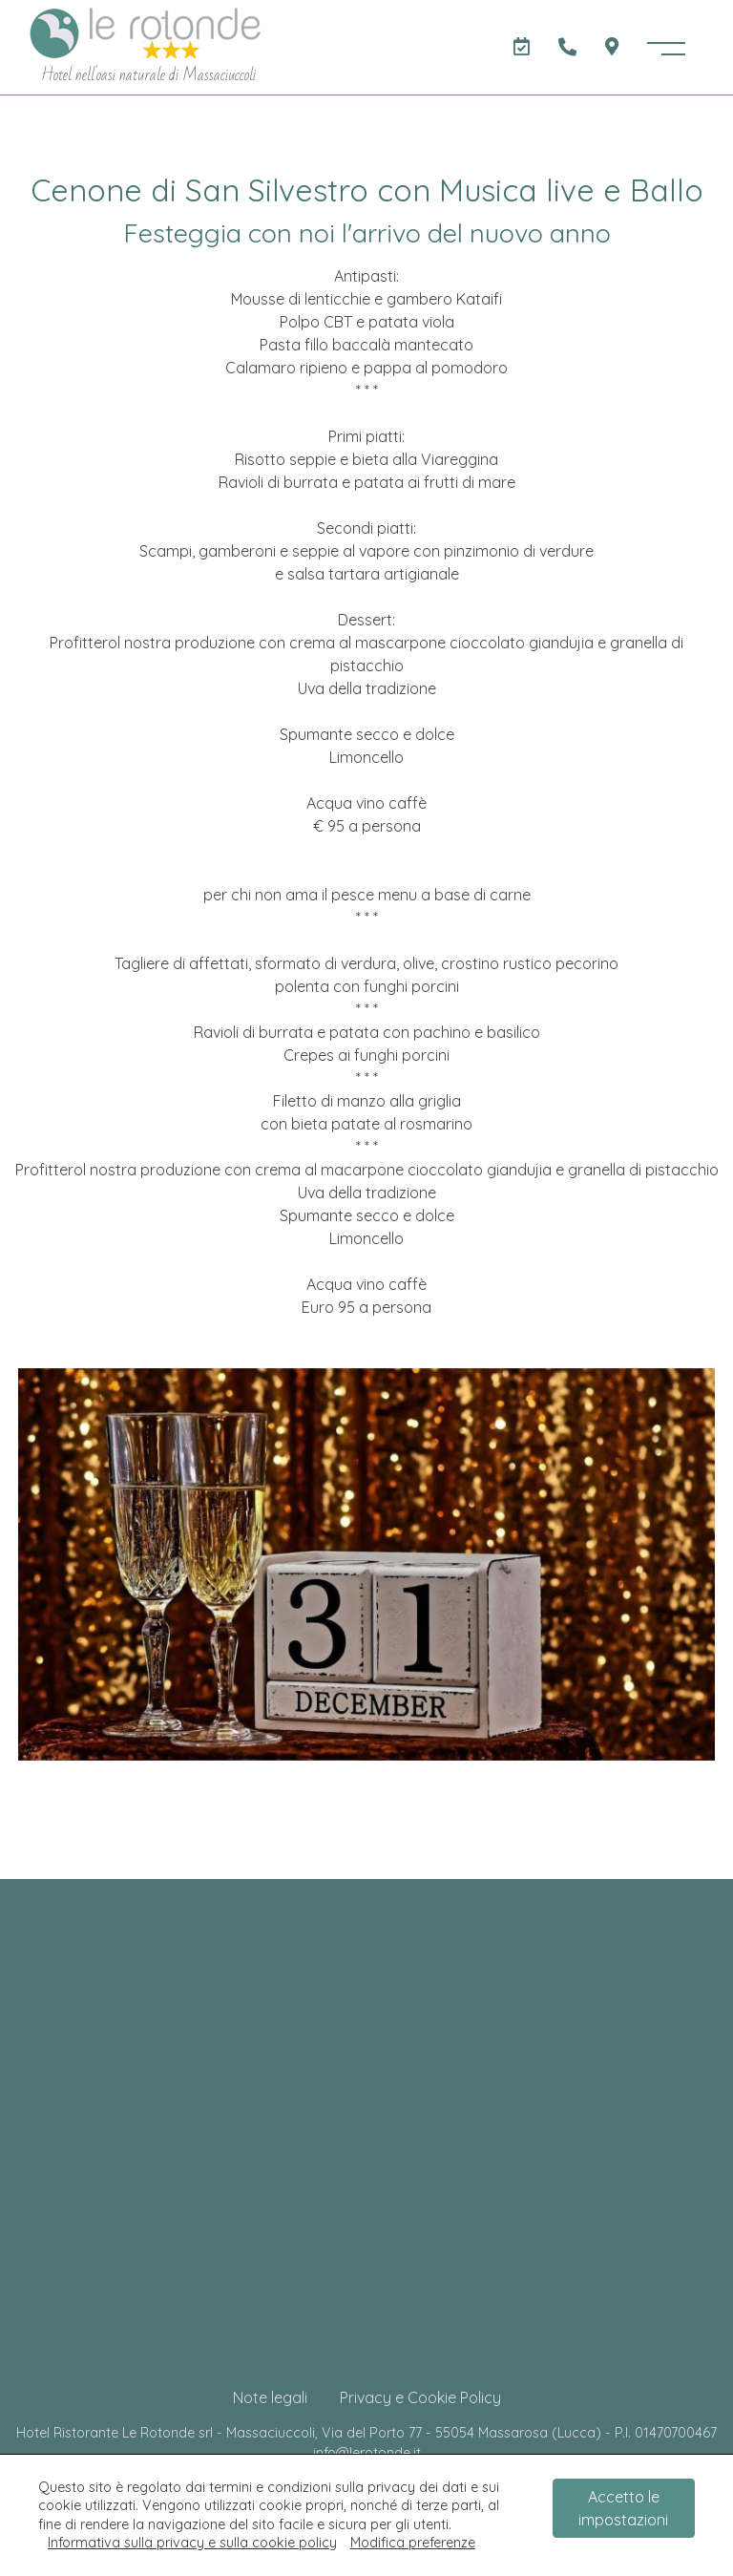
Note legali (270, 2397)
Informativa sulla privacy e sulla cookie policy (192, 2542)
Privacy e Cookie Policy (420, 2397)
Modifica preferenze (412, 2542)
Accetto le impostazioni (623, 2508)
